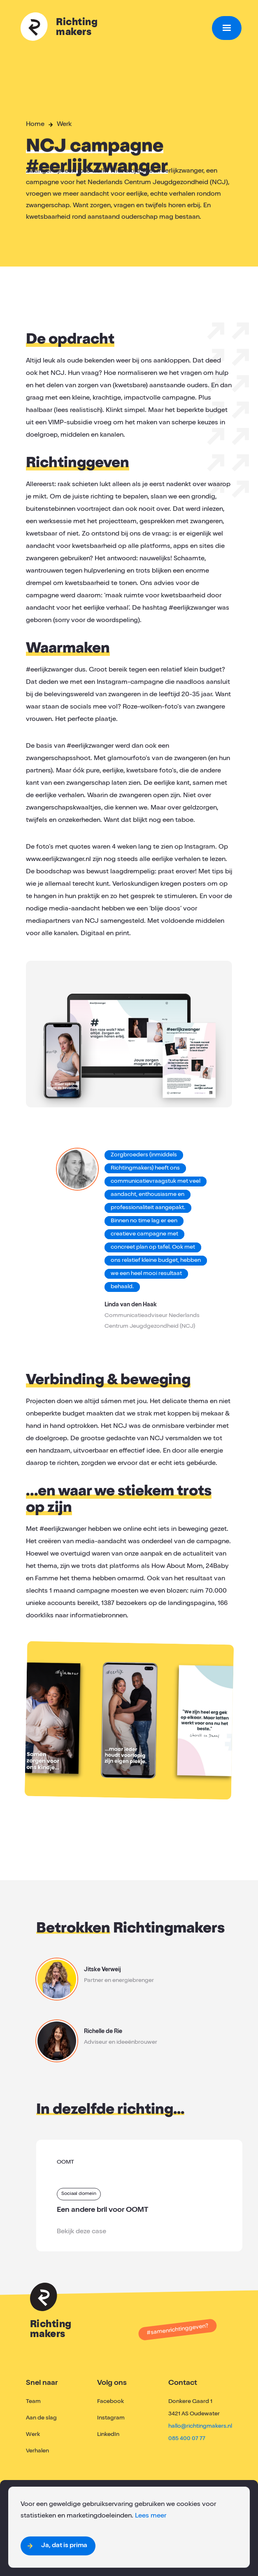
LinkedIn (108, 2435)
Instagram (111, 2418)
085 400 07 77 (186, 2439)
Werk (64, 125)
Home (35, 125)
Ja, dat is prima (64, 2546)
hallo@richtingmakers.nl (200, 2426)
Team (33, 2402)
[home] (114, 28)
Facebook (110, 2402)
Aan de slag (41, 2418)
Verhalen (37, 2451)
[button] (227, 28)
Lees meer (150, 2516)
